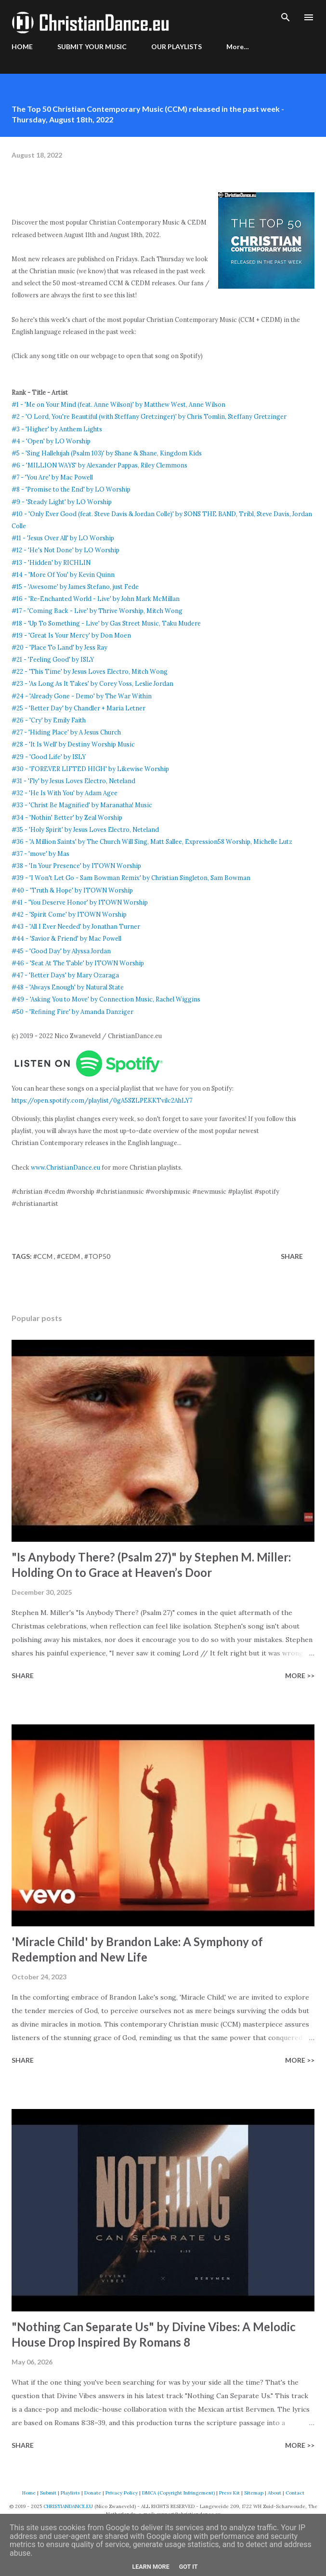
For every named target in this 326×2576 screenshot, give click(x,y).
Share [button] (292, 1256)
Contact (295, 2493)
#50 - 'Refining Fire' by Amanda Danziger (72, 1011)
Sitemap (253, 2493)
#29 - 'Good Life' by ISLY (49, 757)
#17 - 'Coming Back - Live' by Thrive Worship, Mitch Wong (97, 610)
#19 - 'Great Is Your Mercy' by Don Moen (71, 635)
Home (29, 2493)
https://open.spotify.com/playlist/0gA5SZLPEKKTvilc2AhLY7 (102, 1100)
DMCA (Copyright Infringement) (178, 2493)
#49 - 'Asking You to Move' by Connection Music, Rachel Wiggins (106, 999)
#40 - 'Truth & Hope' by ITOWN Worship (72, 890)
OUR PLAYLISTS (176, 46)
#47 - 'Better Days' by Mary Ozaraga (65, 975)
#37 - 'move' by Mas (40, 853)
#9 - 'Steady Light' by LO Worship (62, 502)
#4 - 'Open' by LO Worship (51, 441)
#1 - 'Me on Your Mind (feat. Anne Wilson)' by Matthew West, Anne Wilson (118, 404)
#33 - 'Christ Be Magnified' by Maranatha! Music (82, 805)
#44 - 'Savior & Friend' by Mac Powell (66, 938)
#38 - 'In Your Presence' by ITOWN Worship (76, 865)
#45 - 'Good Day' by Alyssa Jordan (61, 951)
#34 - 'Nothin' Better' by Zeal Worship (67, 817)
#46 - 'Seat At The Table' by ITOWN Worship (78, 963)
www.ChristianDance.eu (65, 1167)
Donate (92, 2493)
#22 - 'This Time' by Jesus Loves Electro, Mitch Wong (90, 671)
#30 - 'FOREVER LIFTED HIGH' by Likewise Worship (90, 769)
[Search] (285, 17)
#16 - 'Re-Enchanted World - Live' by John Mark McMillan (96, 598)
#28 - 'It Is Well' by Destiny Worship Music (73, 744)
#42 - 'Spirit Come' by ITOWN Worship (69, 914)
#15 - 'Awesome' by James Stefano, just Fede (75, 586)
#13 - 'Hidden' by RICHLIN (51, 562)
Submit (48, 2493)
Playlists (70, 2493)
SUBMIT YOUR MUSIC (92, 46)
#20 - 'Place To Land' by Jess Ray (59, 647)
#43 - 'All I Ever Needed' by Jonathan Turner (76, 926)
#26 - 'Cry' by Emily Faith (49, 720)
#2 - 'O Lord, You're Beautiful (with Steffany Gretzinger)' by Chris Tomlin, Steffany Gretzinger (149, 416)
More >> (299, 1675)
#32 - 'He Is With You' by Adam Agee (64, 793)
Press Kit (229, 2493)
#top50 (97, 1256)
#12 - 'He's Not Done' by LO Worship (65, 550)
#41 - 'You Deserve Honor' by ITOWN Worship (80, 902)
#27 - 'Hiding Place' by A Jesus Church (66, 732)
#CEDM (69, 1256)
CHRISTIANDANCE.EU (68, 2506)
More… (237, 46)
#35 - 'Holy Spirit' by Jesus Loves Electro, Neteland (85, 829)
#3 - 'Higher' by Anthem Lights (57, 429)
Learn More (150, 2566)
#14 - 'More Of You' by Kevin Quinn (63, 574)
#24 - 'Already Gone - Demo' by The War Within (82, 696)
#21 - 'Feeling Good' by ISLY (53, 659)
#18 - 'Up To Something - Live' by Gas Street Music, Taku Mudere (106, 623)
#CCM (43, 1256)
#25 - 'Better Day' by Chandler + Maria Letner (78, 708)
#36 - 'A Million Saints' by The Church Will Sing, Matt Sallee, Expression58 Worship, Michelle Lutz (152, 841)
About (274, 2493)
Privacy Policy (121, 2493)
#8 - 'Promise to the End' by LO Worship (71, 489)
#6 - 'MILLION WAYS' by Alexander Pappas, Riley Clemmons (99, 465)
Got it (188, 2566)
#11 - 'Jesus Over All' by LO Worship (63, 538)
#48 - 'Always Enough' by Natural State (68, 987)
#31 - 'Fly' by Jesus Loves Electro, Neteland (73, 781)
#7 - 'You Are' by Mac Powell (52, 477)
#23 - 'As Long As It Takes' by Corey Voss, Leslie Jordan (92, 683)
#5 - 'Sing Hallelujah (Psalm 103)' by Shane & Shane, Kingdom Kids (107, 453)
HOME (22, 46)
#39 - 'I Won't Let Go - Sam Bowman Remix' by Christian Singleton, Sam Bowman (131, 877)
